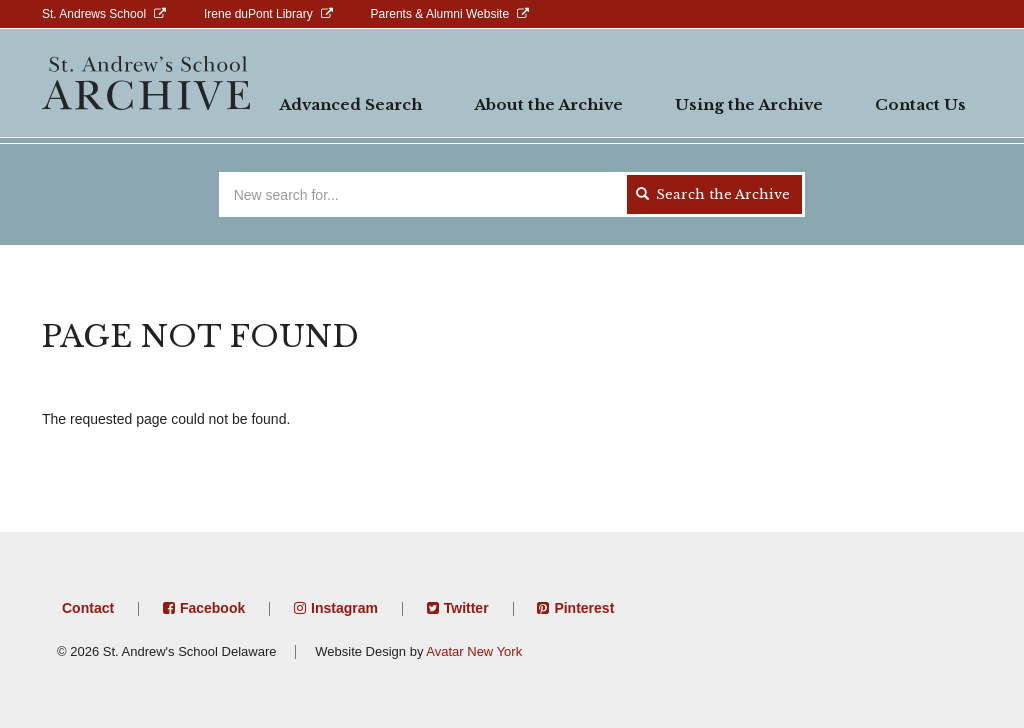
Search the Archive (713, 194)
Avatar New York (474, 651)
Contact (88, 608)
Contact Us (920, 104)
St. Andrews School (94, 14)
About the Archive (548, 104)
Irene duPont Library (258, 14)
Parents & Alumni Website (440, 14)
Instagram (344, 608)
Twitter (466, 608)
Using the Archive (749, 104)
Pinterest (584, 608)
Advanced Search (350, 104)
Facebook (212, 608)
